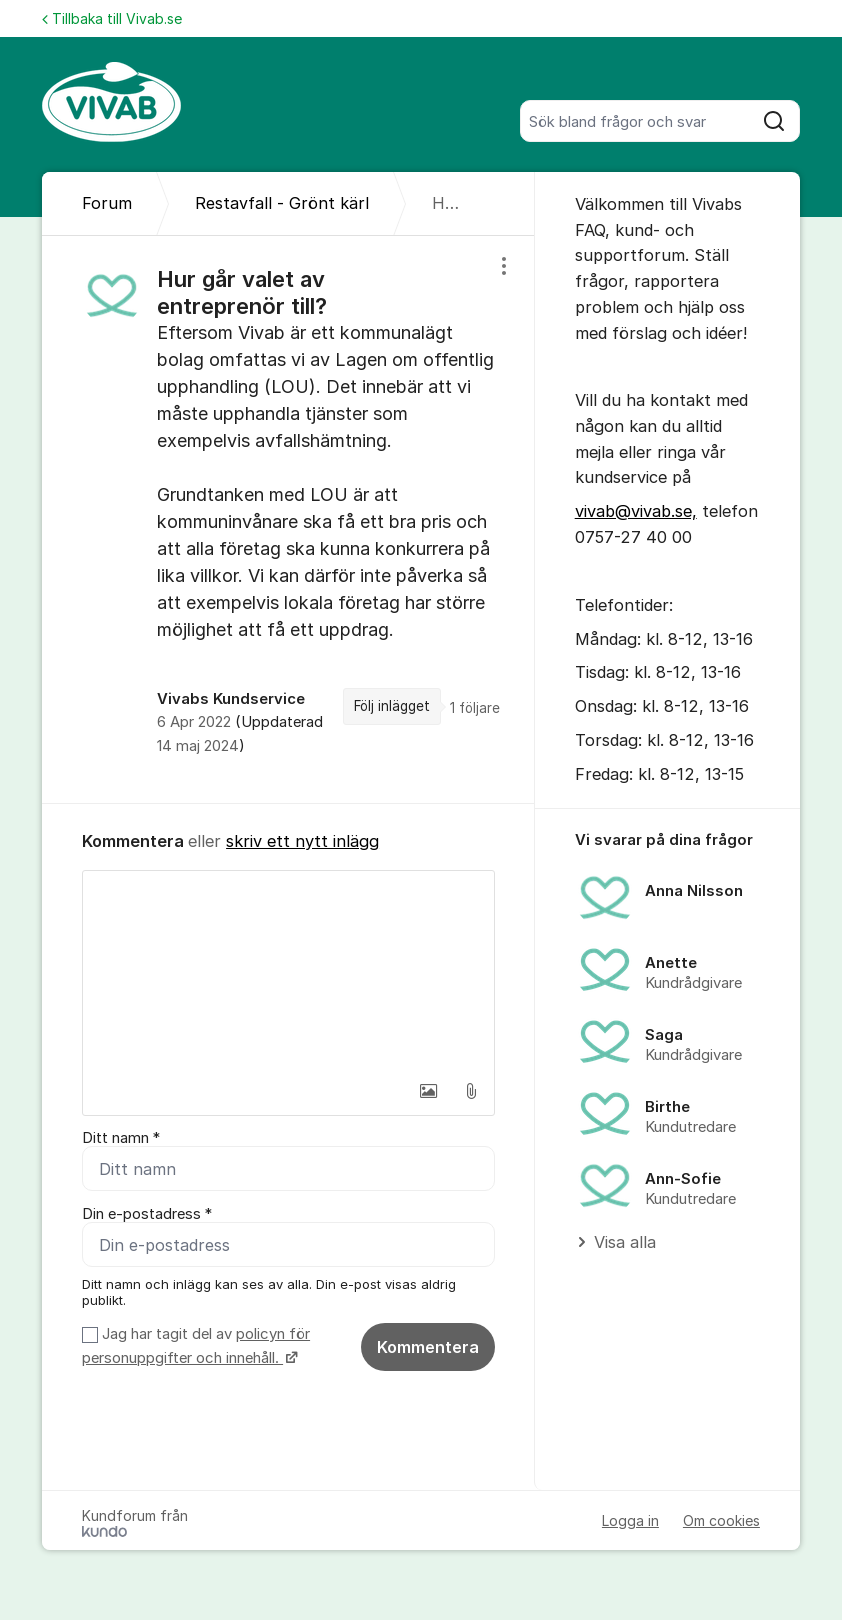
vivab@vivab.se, (636, 511)
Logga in (630, 1520)
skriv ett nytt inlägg (302, 841)
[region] (288, 519)
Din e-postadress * (147, 1214)
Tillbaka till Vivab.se (112, 18)
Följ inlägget (392, 706)
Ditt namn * (121, 1138)
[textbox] (288, 971)
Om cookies (721, 1520)
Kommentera (428, 1347)
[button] (429, 1091)
